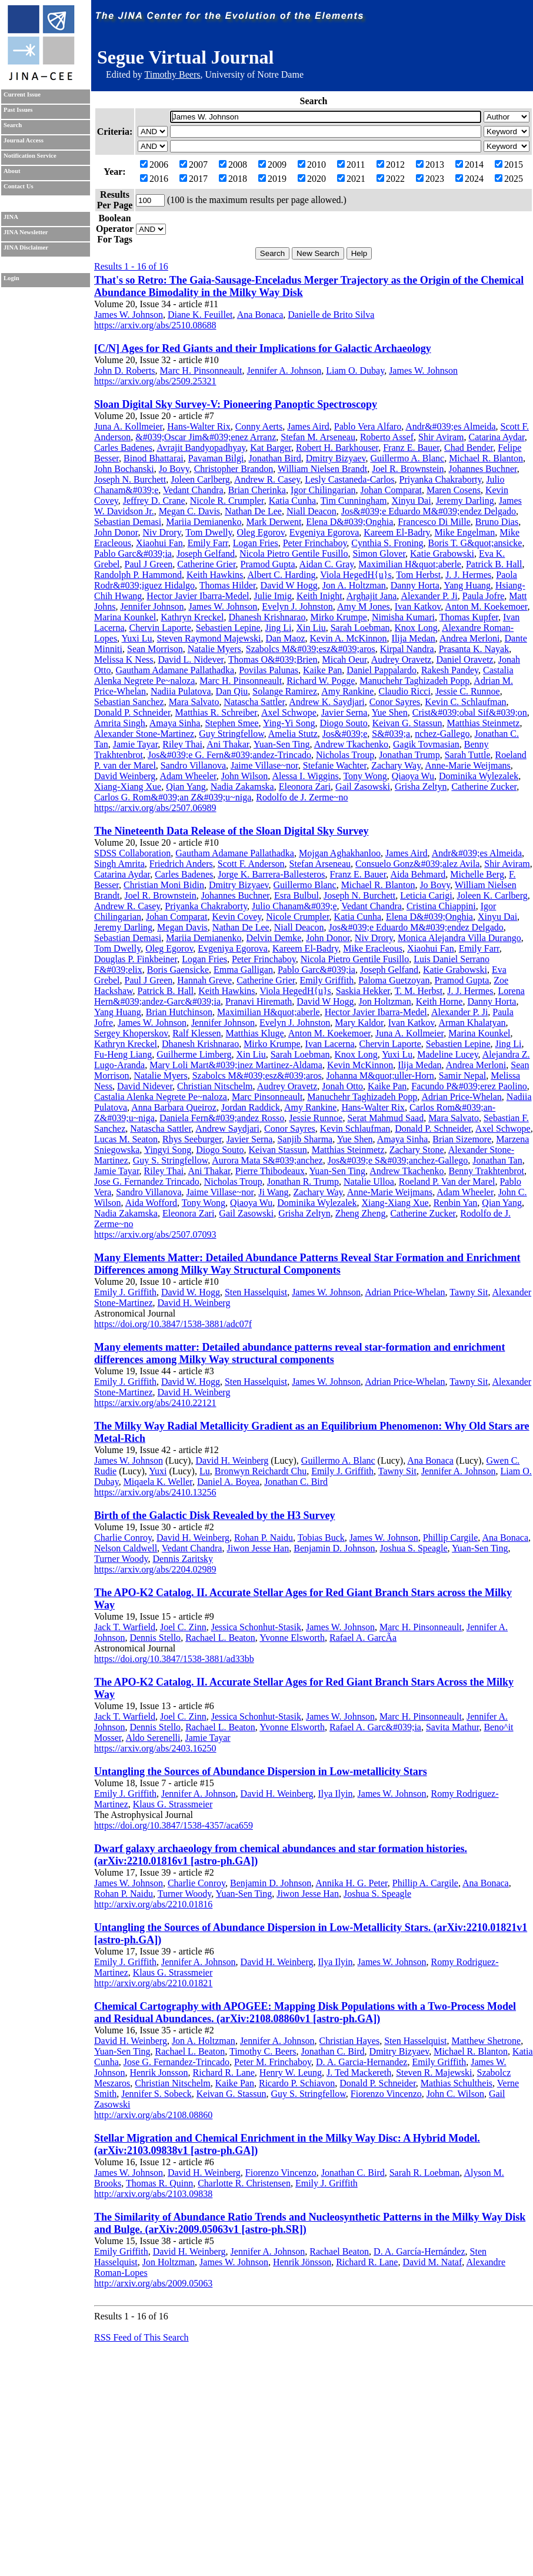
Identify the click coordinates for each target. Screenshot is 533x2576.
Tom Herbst (418, 575)
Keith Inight (319, 596)
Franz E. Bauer (411, 448)
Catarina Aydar (497, 437)
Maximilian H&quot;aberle (409, 564)
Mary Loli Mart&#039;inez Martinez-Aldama (235, 1065)
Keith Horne (439, 1001)
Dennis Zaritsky (182, 1559)
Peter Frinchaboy (315, 543)
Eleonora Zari (305, 787)
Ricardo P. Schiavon (297, 2083)
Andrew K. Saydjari (326, 702)
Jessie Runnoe (315, 1118)
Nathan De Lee (253, 511)
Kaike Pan (322, 670)
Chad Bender (468, 448)
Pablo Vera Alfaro (367, 426)
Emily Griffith (326, 980)
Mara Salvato (194, 702)
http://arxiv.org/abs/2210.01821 (153, 1983)
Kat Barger (270, 448)
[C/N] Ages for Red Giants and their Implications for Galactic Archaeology (262, 348)
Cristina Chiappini (441, 906)
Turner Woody (121, 1559)
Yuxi (157, 1471)
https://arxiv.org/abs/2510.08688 (155, 325)
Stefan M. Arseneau (318, 437)
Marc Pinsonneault (267, 1097)
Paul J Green (149, 564)
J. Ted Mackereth (359, 2073)
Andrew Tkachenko (351, 744)
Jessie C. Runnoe (467, 691)
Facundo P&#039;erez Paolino (469, 1086)
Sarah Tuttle (468, 755)
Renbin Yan (456, 1203)
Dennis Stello (155, 1638)
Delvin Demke (274, 938)
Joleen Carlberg (200, 479)
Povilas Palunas (268, 670)
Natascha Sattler (254, 702)
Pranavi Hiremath (258, 1001)
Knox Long (416, 628)
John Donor (116, 532)
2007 (193, 164)
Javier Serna (344, 712)
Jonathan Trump (409, 755)
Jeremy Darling (465, 501)
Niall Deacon (312, 511)
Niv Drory (161, 532)
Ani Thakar (227, 744)
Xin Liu (310, 628)
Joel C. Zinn (183, 1627)
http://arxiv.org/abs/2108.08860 (153, 2115)
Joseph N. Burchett (130, 479)
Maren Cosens (454, 490)
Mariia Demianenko (203, 522)
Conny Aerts (258, 426)
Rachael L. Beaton (220, 1638)
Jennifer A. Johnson (284, 370)
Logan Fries (255, 543)
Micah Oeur (344, 659)
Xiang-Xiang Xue (127, 787)
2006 (154, 164)
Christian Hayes (349, 2041)
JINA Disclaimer (26, 247)
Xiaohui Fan (159, 543)
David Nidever (144, 1086)
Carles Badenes (123, 448)
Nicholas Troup (345, 755)
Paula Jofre (483, 596)
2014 (469, 164)
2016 (154, 179)
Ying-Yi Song (289, 723)
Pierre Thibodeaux (270, 1171)
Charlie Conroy (123, 1538)
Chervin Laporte (160, 628)
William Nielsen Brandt (322, 469)
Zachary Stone (416, 1150)
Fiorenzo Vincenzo (386, 2094)
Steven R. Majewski (434, 2073)
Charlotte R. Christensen (244, 2183)
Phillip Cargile (450, 1538)
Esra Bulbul (296, 895)
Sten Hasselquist (256, 1292)
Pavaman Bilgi (216, 458)
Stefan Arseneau (320, 864)
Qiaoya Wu (413, 776)
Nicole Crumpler (297, 917)
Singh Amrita (119, 864)
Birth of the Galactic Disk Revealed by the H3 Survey (214, 1515)
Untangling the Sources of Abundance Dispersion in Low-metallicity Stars (260, 1771)
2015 (509, 164)
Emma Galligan (243, 970)
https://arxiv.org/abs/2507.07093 (155, 1234)
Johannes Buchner (482, 469)
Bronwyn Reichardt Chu (261, 1471)
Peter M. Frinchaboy (272, 2062)
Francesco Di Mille (434, 522)
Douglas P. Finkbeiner (135, 959)
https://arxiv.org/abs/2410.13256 (155, 1492)
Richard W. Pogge (321, 681)
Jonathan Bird (274, 458)
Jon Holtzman (385, 1001)
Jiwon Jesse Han (257, 1548)
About (12, 171)
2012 (391, 164)
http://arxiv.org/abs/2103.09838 (153, 2194)
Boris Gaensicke (178, 970)
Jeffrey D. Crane (154, 501)
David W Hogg (289, 585)
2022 (391, 179)
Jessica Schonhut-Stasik (256, 1627)
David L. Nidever (191, 659)
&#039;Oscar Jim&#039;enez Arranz (205, 437)
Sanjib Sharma (304, 1139)
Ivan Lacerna (330, 1044)
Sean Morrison (155, 649)
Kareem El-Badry (396, 532)
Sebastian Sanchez (129, 702)
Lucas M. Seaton (126, 1139)
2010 (312, 164)
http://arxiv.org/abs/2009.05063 (153, 2283)
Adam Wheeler (187, 776)
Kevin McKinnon (360, 1065)
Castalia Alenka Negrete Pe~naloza (160, 1097)
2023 (430, 179)
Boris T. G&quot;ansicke (475, 543)
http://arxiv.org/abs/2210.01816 (153, 1904)
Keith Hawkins (214, 575)
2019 (272, 179)
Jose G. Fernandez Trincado (146, 1181)
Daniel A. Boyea (228, 1482)
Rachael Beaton (339, 2251)
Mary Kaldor (359, 1023)
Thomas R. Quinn (159, 2183)
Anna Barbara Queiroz (173, 1107)
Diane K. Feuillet (200, 315)
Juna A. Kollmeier (128, 426)
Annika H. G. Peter (351, 1883)
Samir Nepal (462, 1076)
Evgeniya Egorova (324, 532)
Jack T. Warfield (124, 1627)
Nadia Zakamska (242, 787)
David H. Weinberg (194, 1303)
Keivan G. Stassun (407, 723)
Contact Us (19, 186)
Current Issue (22, 94)
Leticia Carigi (426, 895)
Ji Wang (273, 1192)
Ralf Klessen (196, 1033)
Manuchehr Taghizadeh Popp (414, 681)
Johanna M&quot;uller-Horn (380, 1076)
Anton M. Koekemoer (486, 606)
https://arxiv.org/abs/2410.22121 (155, 1403)
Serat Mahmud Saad (385, 1118)
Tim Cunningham (354, 501)
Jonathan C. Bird (296, 1482)
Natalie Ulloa (369, 1181)
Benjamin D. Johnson (334, 1548)
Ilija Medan (413, 638)
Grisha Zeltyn (421, 787)
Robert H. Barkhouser (337, 448)
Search (13, 125)
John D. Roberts (124, 370)
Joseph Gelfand (205, 554)
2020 (312, 179)
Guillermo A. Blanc (407, 458)
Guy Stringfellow (231, 734)
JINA (11, 217)
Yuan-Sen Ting (282, 744)
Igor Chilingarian (323, 490)
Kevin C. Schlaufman (465, 702)
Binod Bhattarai (154, 458)
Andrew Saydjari (227, 1129)
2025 (509, 179)
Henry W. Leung (290, 2073)
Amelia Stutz (293, 734)
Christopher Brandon (234, 469)
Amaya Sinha (175, 723)
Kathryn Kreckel (192, 617)
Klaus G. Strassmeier (173, 1804)
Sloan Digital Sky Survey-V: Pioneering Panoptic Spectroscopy (235, 404)
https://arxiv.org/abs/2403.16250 (155, 1748)
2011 (351, 164)
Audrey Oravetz (401, 659)
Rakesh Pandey (449, 670)
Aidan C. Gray (326, 564)
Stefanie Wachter (335, 765)
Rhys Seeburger (192, 1139)
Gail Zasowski (362, 787)
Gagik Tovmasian (426, 744)
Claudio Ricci (404, 691)
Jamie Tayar (135, 744)
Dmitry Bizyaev (336, 458)
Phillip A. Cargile (425, 1883)
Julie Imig (272, 596)
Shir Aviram (441, 437)
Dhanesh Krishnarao (266, 617)
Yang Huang (467, 585)
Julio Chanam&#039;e (294, 906)
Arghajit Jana (372, 596)
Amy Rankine (347, 691)
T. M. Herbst (418, 991)
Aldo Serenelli (153, 1738)
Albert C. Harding (281, 575)
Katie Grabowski (442, 554)
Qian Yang (186, 787)
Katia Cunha (292, 501)
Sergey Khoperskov (131, 1033)
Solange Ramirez (284, 691)
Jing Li (278, 628)
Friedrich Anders (181, 864)
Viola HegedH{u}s (355, 575)
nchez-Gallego (442, 734)
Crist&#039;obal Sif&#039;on (469, 712)
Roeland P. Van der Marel (447, 1181)
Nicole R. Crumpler (227, 501)
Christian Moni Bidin (164, 885)
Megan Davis (182, 927)
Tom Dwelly (208, 532)
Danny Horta (415, 585)
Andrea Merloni (469, 638)
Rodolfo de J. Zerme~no (302, 797)
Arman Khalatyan (471, 1023)
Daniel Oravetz (464, 659)
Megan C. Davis (189, 511)
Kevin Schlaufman (355, 1129)
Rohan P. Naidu (263, 1538)
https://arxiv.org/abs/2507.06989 (155, 808)
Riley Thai (182, 744)
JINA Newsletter (26, 232)
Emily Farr (208, 543)
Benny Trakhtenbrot (486, 1171)
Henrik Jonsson (158, 2073)
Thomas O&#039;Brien (273, 659)
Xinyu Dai (411, 501)
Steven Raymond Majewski (209, 638)
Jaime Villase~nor (264, 765)
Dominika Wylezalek (478, 776)
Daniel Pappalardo (382, 670)
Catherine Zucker (484, 787)
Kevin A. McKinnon (348, 638)
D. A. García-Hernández (419, 2251)
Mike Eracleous (372, 948)
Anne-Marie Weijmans (467, 765)
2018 (233, 179)
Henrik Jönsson (302, 2262)
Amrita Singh (119, 723)
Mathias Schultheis (456, 2083)
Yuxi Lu (137, 638)
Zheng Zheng (360, 1213)
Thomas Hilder (227, 585)
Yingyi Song (167, 1150)
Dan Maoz (285, 638)
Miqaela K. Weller (158, 1482)
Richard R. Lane (224, 2073)
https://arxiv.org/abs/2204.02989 (155, 1569)
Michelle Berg (477, 874)
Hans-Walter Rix (199, 426)
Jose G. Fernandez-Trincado (176, 2062)
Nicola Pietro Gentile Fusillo (293, 554)
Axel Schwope (289, 712)
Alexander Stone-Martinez (144, 734)
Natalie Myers (214, 649)
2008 (233, 164)
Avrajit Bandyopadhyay (200, 448)
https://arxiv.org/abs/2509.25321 (155, 381)
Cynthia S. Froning (387, 543)
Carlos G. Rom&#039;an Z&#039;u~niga (172, 797)
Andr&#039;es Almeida (450, 426)
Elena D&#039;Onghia (349, 522)
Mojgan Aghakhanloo (340, 853)
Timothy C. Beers (263, 2051)
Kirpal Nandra (407, 649)
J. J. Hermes (468, 575)
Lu (204, 1471)
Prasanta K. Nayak (474, 649)
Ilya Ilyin (335, 1794)
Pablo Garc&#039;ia (133, 554)
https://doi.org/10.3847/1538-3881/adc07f (173, 1324)
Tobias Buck (321, 1538)
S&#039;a (391, 734)
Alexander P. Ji (429, 596)
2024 (469, 179)
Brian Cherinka (257, 490)
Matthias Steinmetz (483, 723)
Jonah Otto (342, 1086)
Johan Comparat (391, 490)
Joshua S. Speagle (413, 1548)
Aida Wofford (151, 1203)
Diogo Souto (343, 723)
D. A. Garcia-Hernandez (361, 2062)
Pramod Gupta (268, 564)
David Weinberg (124, 776)
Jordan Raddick (250, 1107)
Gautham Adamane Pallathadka (174, 670)
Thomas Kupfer (468, 617)
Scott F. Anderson (251, 864)
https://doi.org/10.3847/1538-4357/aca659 (173, 1825)
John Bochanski (124, 469)
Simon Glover (378, 554)
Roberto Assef (387, 437)
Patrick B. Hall (494, 564)
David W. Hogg (190, 1292)
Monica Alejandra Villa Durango (459, 938)
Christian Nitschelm (214, 1086)
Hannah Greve (204, 980)
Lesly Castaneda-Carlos (349, 479)
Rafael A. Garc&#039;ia (375, 1727)
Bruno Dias (496, 522)
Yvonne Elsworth (292, 1638)
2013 (430, 164)
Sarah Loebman (360, 628)
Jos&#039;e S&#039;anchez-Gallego (398, 1160)
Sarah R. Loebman (424, 2173)
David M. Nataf (432, 2262)
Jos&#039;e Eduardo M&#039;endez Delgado (428, 511)
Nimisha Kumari (403, 617)
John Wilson (244, 776)
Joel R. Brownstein (408, 469)
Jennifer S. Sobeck (156, 2094)
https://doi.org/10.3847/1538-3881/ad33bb (174, 1659)
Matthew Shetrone (486, 2041)
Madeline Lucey (447, 1054)
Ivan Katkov (418, 606)
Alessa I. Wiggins (305, 776)
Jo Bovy (174, 469)
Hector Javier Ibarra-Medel (197, 596)
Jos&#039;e (344, 734)
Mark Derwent (274, 522)
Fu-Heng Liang (123, 1054)
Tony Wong (365, 776)
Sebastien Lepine (228, 628)
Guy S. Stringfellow (170, 1160)
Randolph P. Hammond (138, 575)
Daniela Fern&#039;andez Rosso (221, 1118)
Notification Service (30, 155)
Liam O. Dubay (355, 370)
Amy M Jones (363, 606)
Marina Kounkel (125, 617)
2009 (272, 164)
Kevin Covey (236, 917)
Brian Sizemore (461, 1139)
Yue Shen (390, 712)
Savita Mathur (452, 1727)
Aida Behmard (417, 874)
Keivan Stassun (278, 1150)
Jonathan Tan (497, 1160)
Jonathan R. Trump (303, 1181)
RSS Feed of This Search (141, 2337)
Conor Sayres (395, 702)
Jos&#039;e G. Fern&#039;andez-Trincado (229, 755)
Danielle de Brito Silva (331, 315)
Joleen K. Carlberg (492, 895)
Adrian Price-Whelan (461, 1097)
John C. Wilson (455, 2094)
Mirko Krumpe (338, 617)
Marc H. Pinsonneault (201, 370)
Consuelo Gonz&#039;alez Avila (417, 864)
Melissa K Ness (123, 659)
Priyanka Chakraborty (440, 479)
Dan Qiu (232, 691)
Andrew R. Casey (267, 479)
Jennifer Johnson (152, 606)
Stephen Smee (231, 723)
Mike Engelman (465, 532)
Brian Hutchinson (179, 1012)
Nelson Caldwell (125, 1548)
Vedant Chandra (193, 490)
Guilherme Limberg (193, 1054)
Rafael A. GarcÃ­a (363, 1638)
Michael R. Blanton (486, 458)
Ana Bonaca (260, 315)
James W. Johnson (128, 315)
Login (11, 278)
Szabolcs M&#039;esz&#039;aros (310, 649)
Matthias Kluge (255, 1033)
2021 (351, 179)
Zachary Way (396, 765)
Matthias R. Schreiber (216, 712)
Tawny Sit (468, 1292)
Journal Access (24, 140)
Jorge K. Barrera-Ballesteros (271, 874)
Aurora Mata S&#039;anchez (267, 1160)
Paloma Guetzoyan (393, 980)
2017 (193, 179)
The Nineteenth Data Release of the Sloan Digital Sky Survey (231, 831)
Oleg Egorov (261, 532)
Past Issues (18, 110)
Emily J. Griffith (125, 1292)
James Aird (308, 426)
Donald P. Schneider (132, 712)
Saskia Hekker (363, 991)
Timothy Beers (172, 74)
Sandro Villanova (193, 765)
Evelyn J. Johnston (297, 606)
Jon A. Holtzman (354, 585)
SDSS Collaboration (132, 853)
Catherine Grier (206, 564)
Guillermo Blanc (305, 885)
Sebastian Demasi (127, 522)
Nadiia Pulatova (181, 691)
